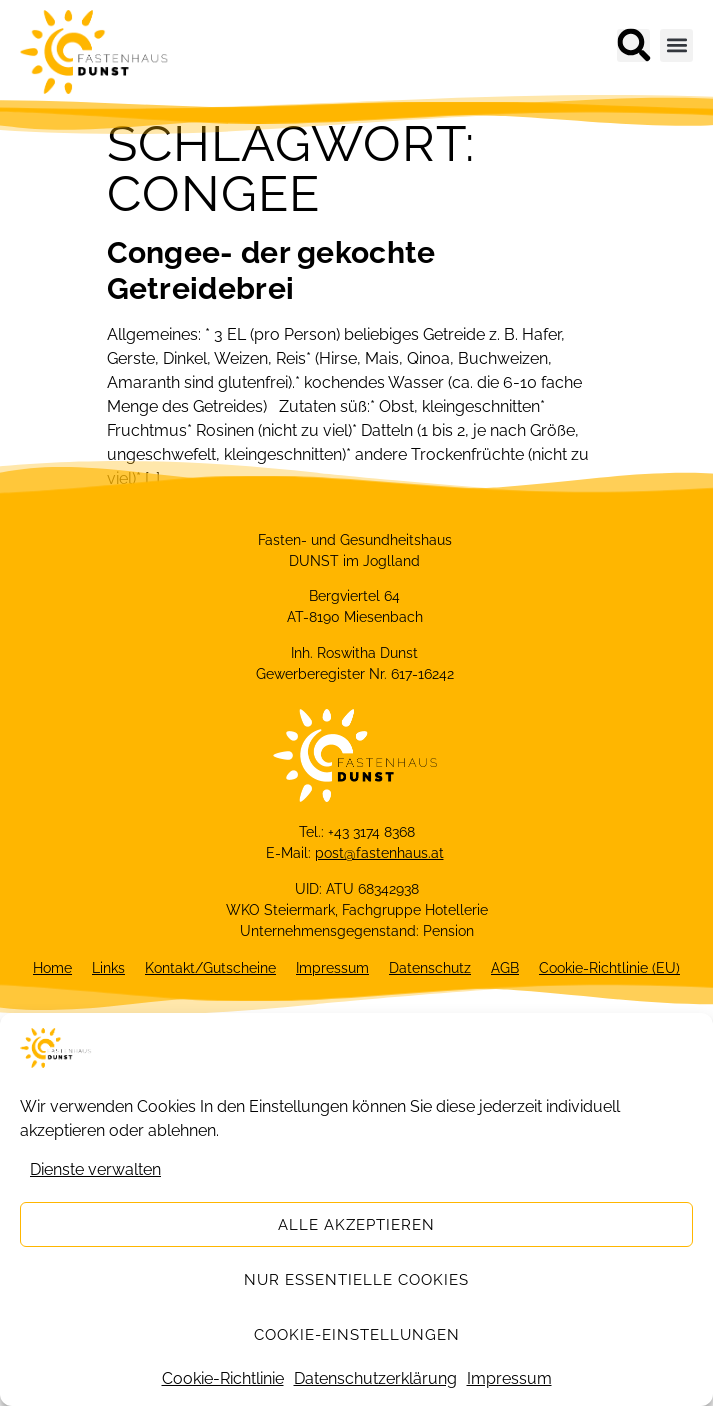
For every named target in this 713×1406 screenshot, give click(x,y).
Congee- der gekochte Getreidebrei (271, 270)
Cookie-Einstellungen (357, 1335)
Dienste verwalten (95, 1169)
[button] (633, 45)
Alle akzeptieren (356, 1225)
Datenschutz (430, 968)
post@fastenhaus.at (379, 853)
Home (52, 968)
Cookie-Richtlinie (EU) (609, 968)
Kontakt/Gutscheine (210, 968)
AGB (505, 968)
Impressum (509, 1378)
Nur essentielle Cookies (356, 1280)
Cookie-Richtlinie (223, 1378)
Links (108, 968)
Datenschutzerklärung (375, 1378)
